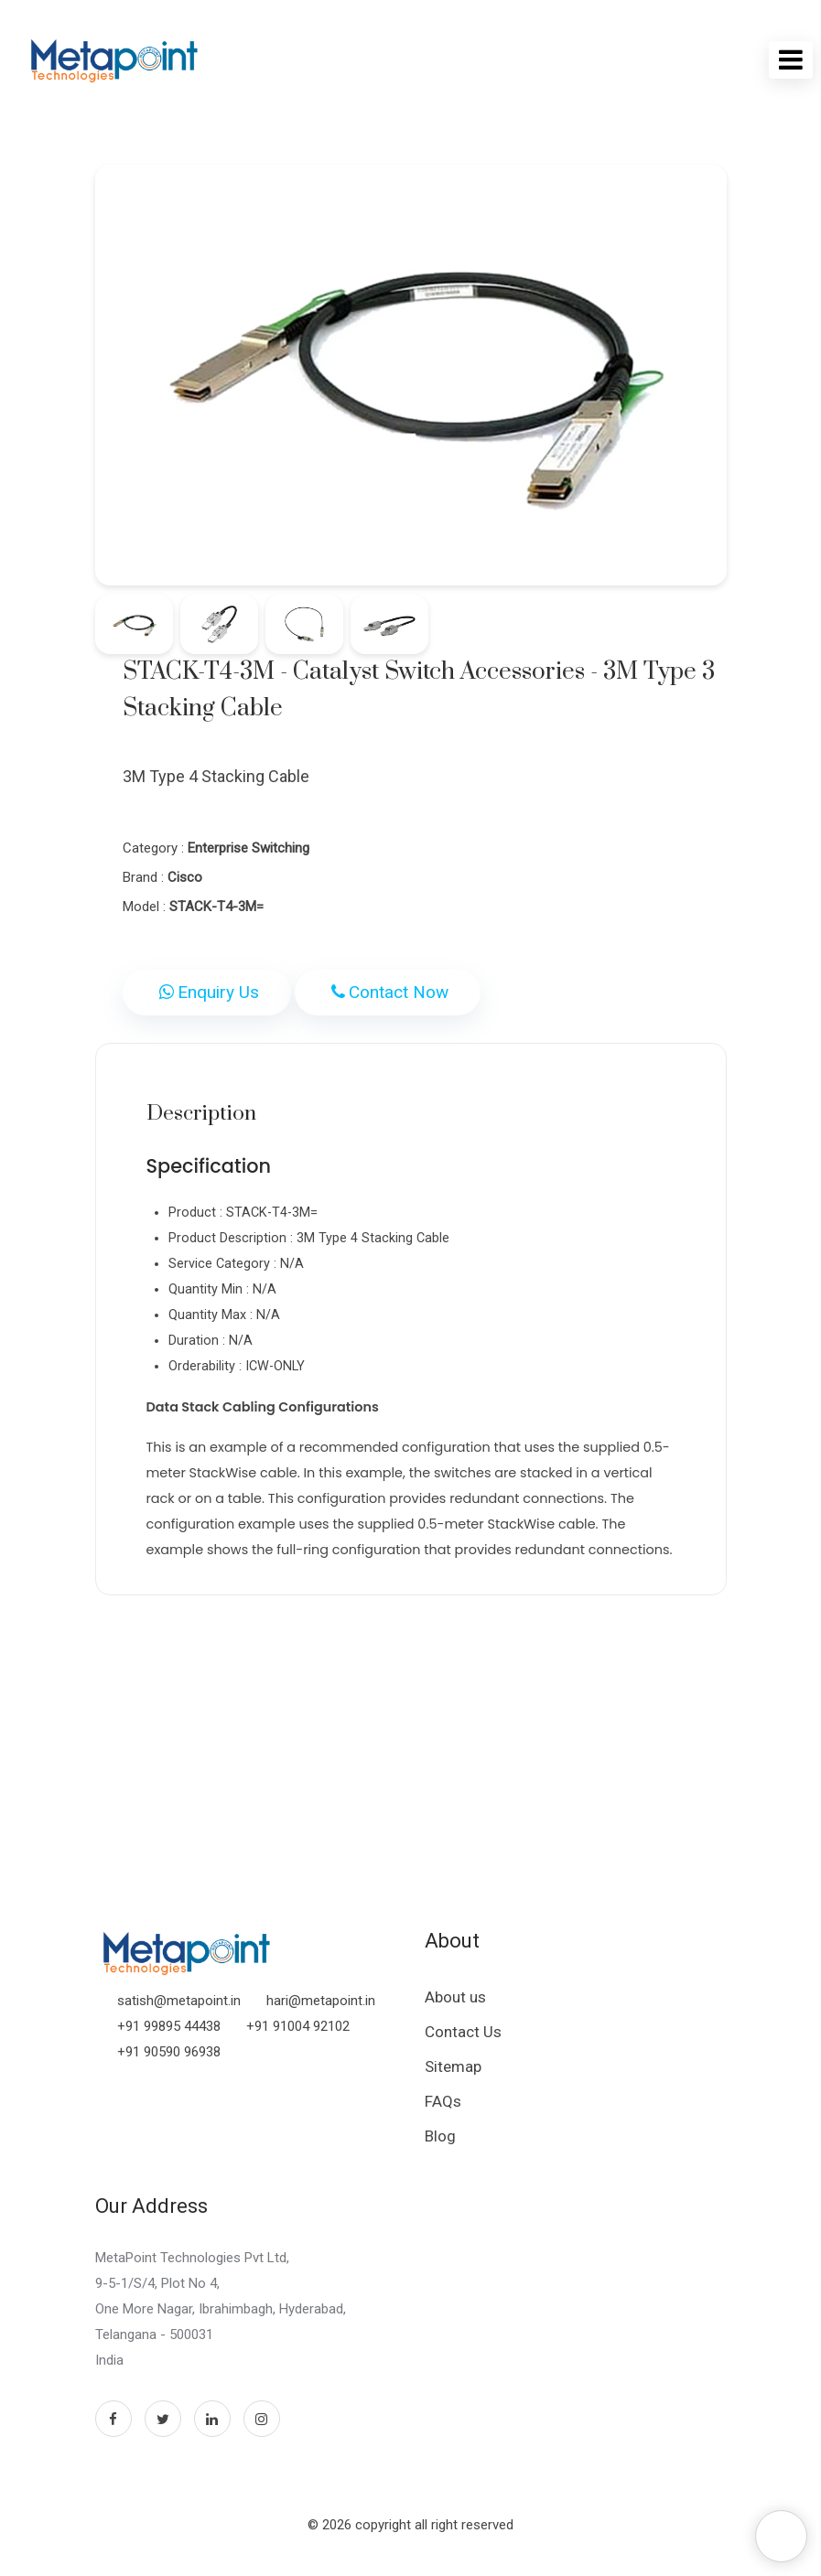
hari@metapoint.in (320, 2000)
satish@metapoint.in (179, 2000)
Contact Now (387, 992)
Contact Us (463, 2032)
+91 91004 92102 (298, 2026)
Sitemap (453, 2066)
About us (455, 1997)
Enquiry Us (207, 992)
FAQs (443, 2101)
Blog (440, 2136)
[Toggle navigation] (791, 60)
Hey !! (712, 2535)
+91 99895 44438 (169, 2026)
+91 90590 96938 (169, 2052)
